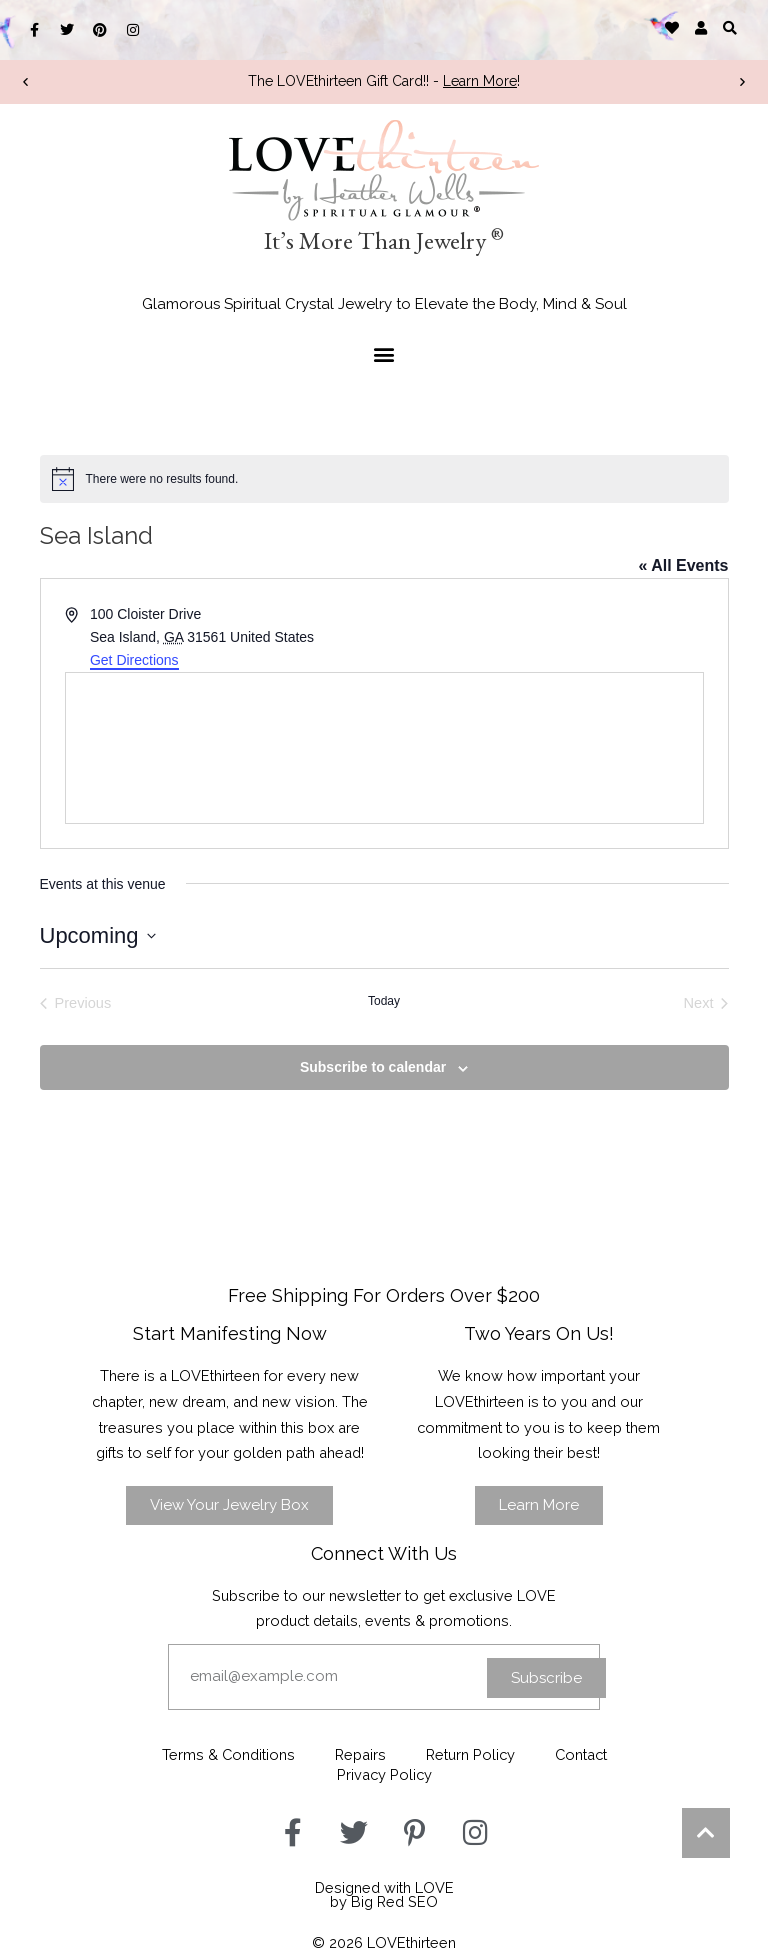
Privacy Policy (384, 1774)
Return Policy (470, 1754)
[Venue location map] (384, 748)
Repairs (360, 1754)
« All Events (683, 565)
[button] (730, 27)
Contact (581, 1754)
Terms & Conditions (228, 1754)
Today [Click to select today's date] (384, 1001)
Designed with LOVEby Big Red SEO (384, 1895)
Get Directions (134, 660)
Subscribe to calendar (373, 1067)
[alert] (384, 479)
